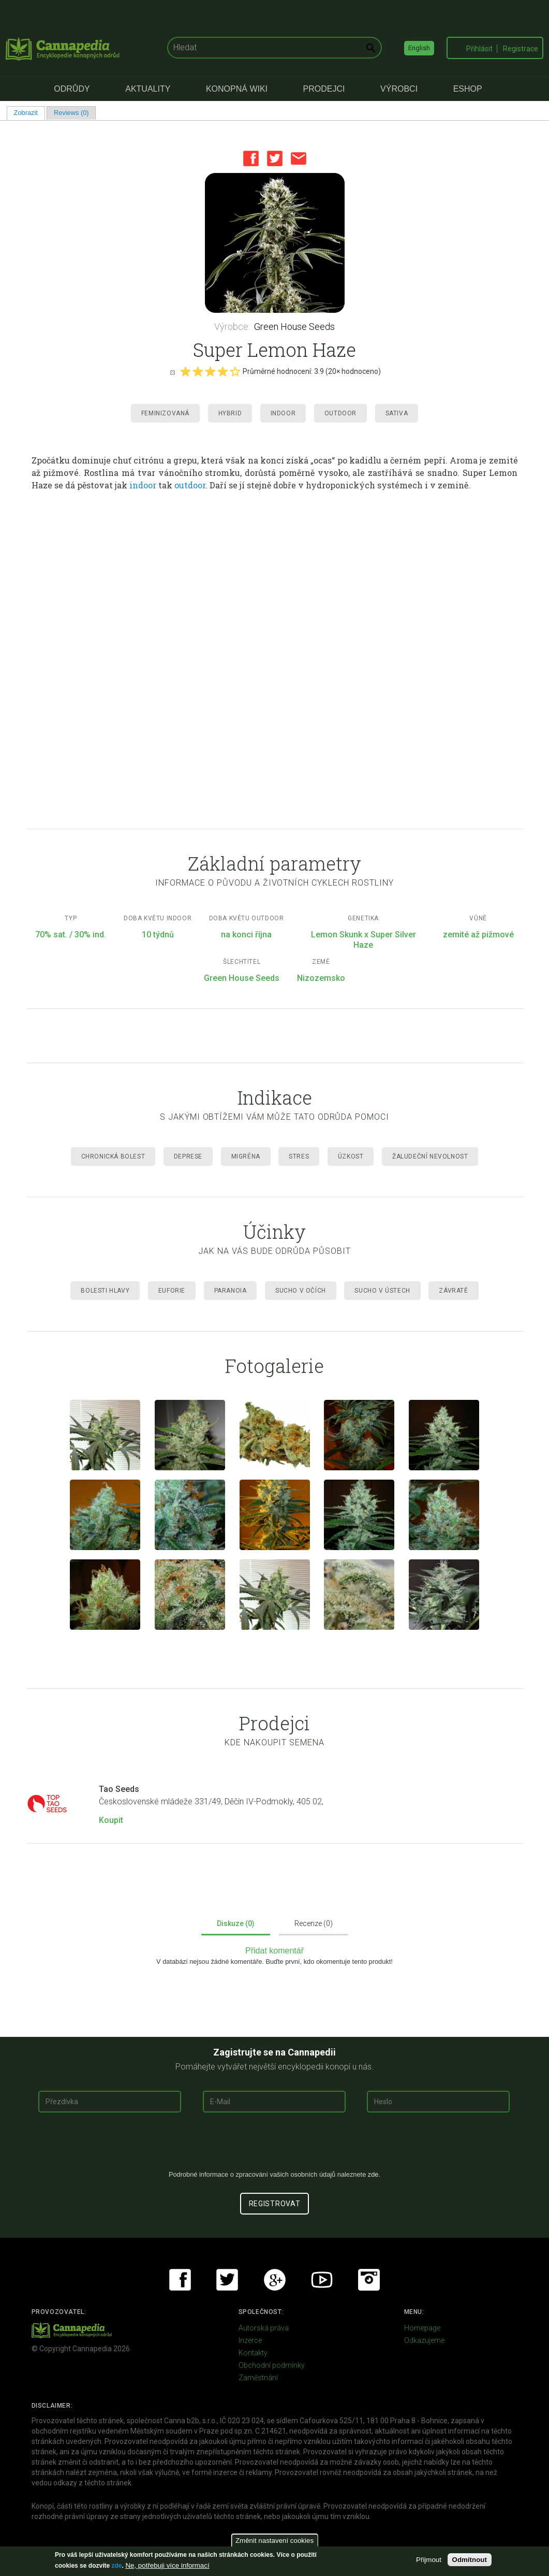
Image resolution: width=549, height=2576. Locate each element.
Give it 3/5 (210, 371)
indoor (142, 485)
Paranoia (230, 1290)
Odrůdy (72, 88)
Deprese (188, 1156)
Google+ (275, 2280)
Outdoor (340, 413)
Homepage (422, 2328)
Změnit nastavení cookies (274, 2540)
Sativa (396, 413)
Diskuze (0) (236, 1923)
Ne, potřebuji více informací (167, 2565)
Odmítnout (469, 2560)
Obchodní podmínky (272, 2365)
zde (116, 2565)
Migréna (245, 1156)
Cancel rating (172, 371)
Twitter (274, 158)
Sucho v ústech (382, 1290)
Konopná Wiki (237, 88)
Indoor (283, 413)
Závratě (453, 1290)
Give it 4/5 (222, 371)
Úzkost (351, 1156)
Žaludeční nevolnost (430, 1156)
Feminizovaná (165, 413)
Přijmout (428, 2560)
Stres (299, 1156)
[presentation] (274, 2145)
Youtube (322, 2280)
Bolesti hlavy (105, 1290)
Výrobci (399, 88)
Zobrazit (29, 113)
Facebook (251, 158)
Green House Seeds (294, 326)
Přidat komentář (274, 1950)
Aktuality (147, 88)
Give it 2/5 (197, 371)
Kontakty (253, 2353)
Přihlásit (479, 49)
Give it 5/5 (235, 371)
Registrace (520, 49)
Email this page (298, 158)
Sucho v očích (300, 1290)
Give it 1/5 (185, 371)
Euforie (171, 1290)
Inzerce (250, 2340)
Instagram (369, 2280)
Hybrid (230, 413)
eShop (467, 88)
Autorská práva (264, 2328)
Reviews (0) (71, 113)
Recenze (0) (313, 1923)
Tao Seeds (119, 1789)
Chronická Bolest (113, 1156)
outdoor (189, 485)
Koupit (111, 1820)
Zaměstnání (258, 2378)
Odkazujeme (424, 2340)
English (419, 48)
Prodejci (324, 88)
